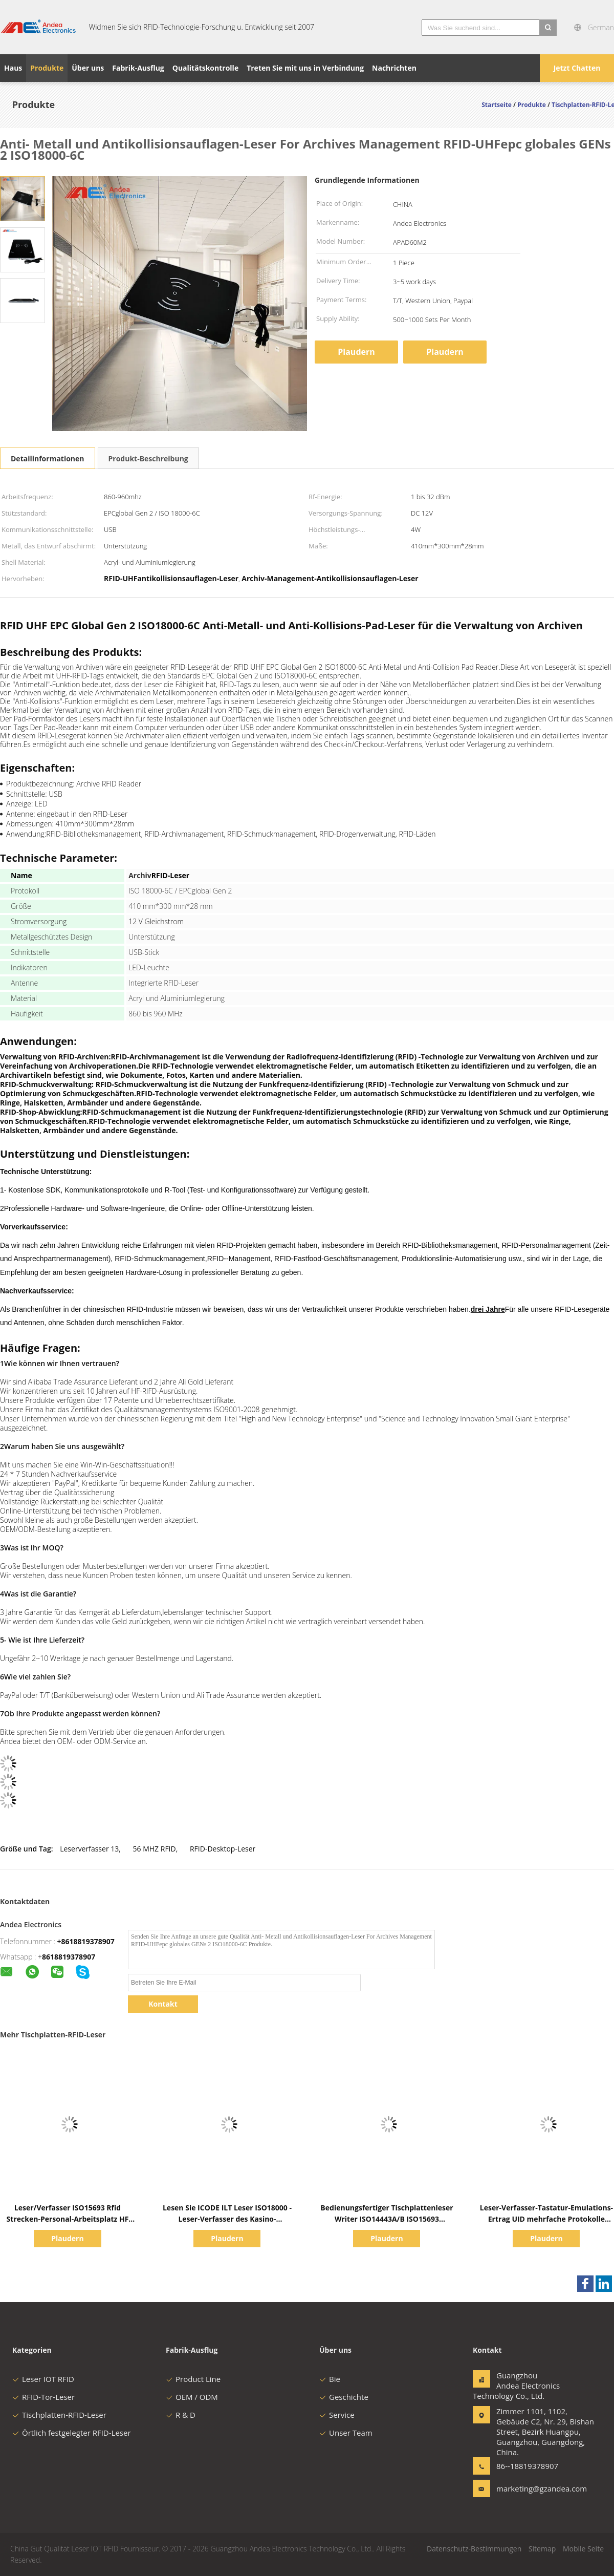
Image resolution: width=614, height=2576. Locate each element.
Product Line (193, 2379)
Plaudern (356, 351)
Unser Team (345, 2433)
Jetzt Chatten (577, 68)
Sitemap (542, 2548)
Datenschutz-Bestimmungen (474, 2548)
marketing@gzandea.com (528, 2488)
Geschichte (343, 2397)
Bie (329, 2379)
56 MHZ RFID (154, 1849)
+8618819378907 (86, 1941)
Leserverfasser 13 (89, 1849)
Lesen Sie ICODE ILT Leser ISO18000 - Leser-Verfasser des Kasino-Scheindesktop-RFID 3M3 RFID (227, 2219)
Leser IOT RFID (43, 2379)
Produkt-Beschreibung (148, 458)
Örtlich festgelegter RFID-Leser (71, 2433)
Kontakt (162, 2004)
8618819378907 (68, 1957)
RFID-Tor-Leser (43, 2397)
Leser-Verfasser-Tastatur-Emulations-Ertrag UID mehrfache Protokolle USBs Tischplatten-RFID (546, 2219)
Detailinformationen (47, 458)
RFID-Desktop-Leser (222, 1849)
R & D (180, 2415)
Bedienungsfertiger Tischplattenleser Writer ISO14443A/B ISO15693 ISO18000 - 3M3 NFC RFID (386, 2219)
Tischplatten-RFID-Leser (59, 2415)
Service (337, 2415)
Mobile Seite (583, 2548)
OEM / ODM (192, 2397)
